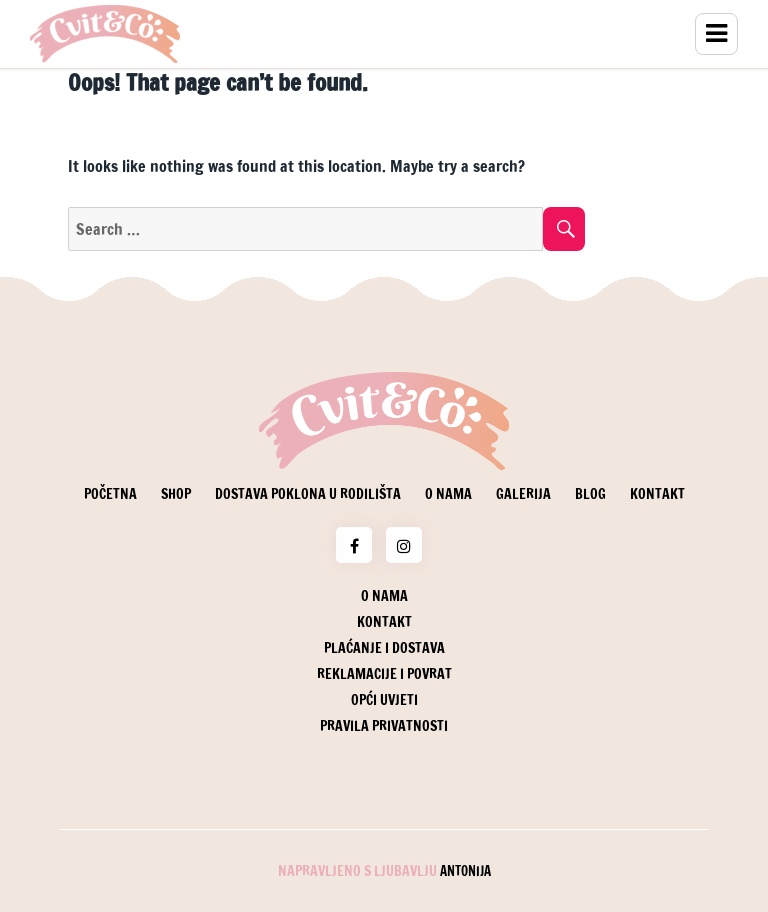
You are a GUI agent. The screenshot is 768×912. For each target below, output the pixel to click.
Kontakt (657, 494)
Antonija (465, 871)
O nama (448, 494)
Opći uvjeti (384, 700)
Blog (590, 494)
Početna (110, 494)
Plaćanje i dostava (384, 648)
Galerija (523, 494)
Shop (176, 494)
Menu (716, 34)
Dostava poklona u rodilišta (308, 494)
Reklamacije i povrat (384, 674)
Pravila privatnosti (384, 726)
